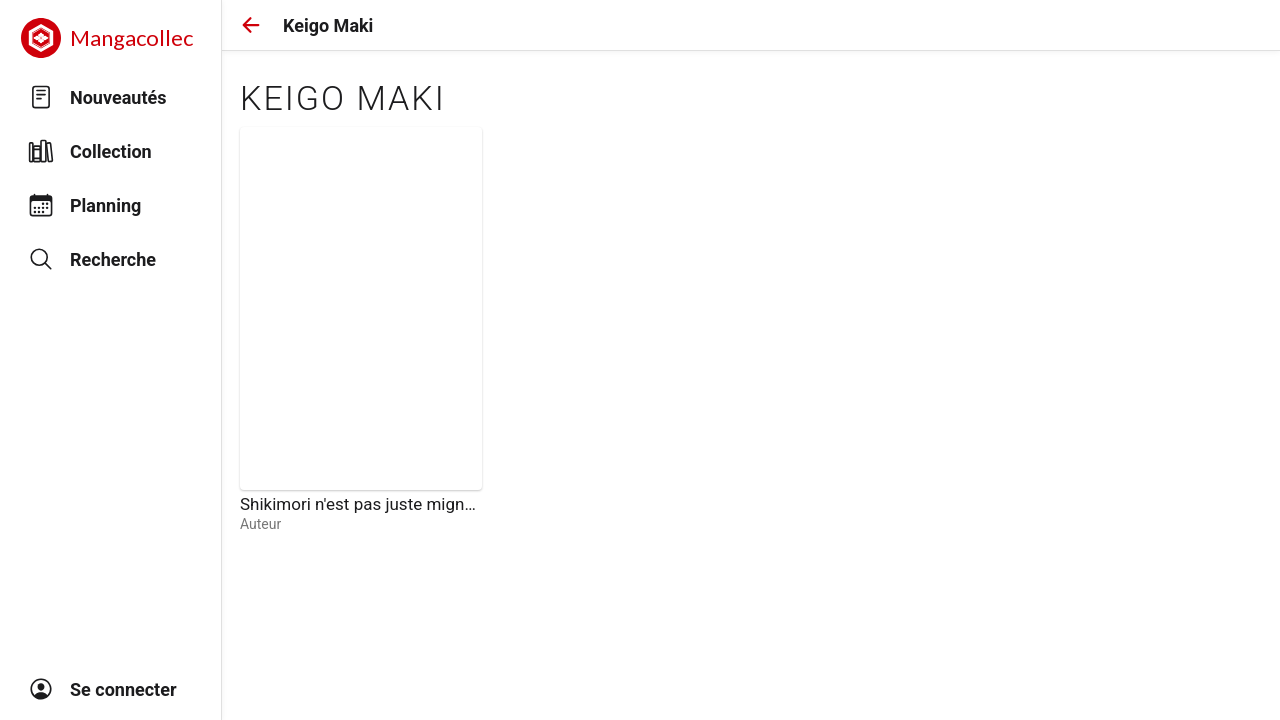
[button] (251, 25)
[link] (361, 330)
